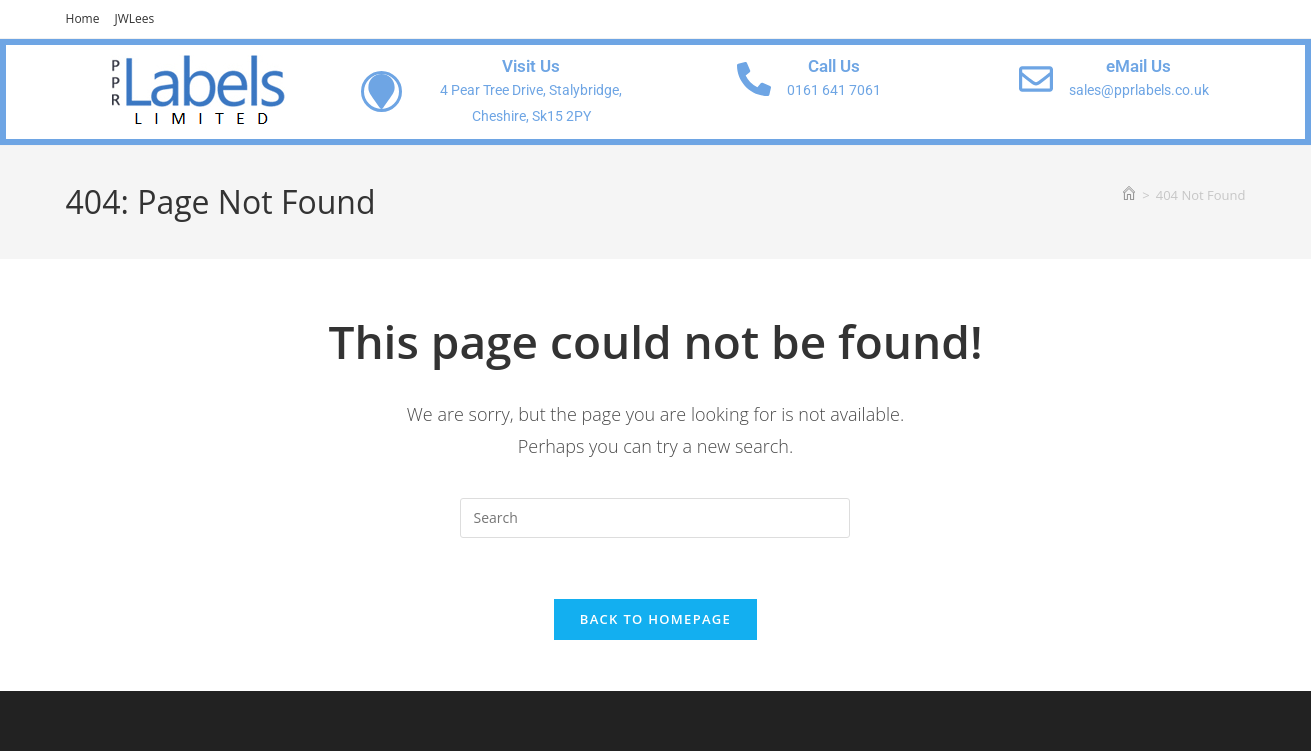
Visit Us (531, 66)
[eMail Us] (1036, 79)
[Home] (1129, 195)
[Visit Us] (381, 91)
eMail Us (1138, 66)
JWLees (134, 18)
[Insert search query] (655, 518)
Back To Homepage (655, 619)
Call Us (834, 66)
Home (83, 18)
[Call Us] (754, 79)
